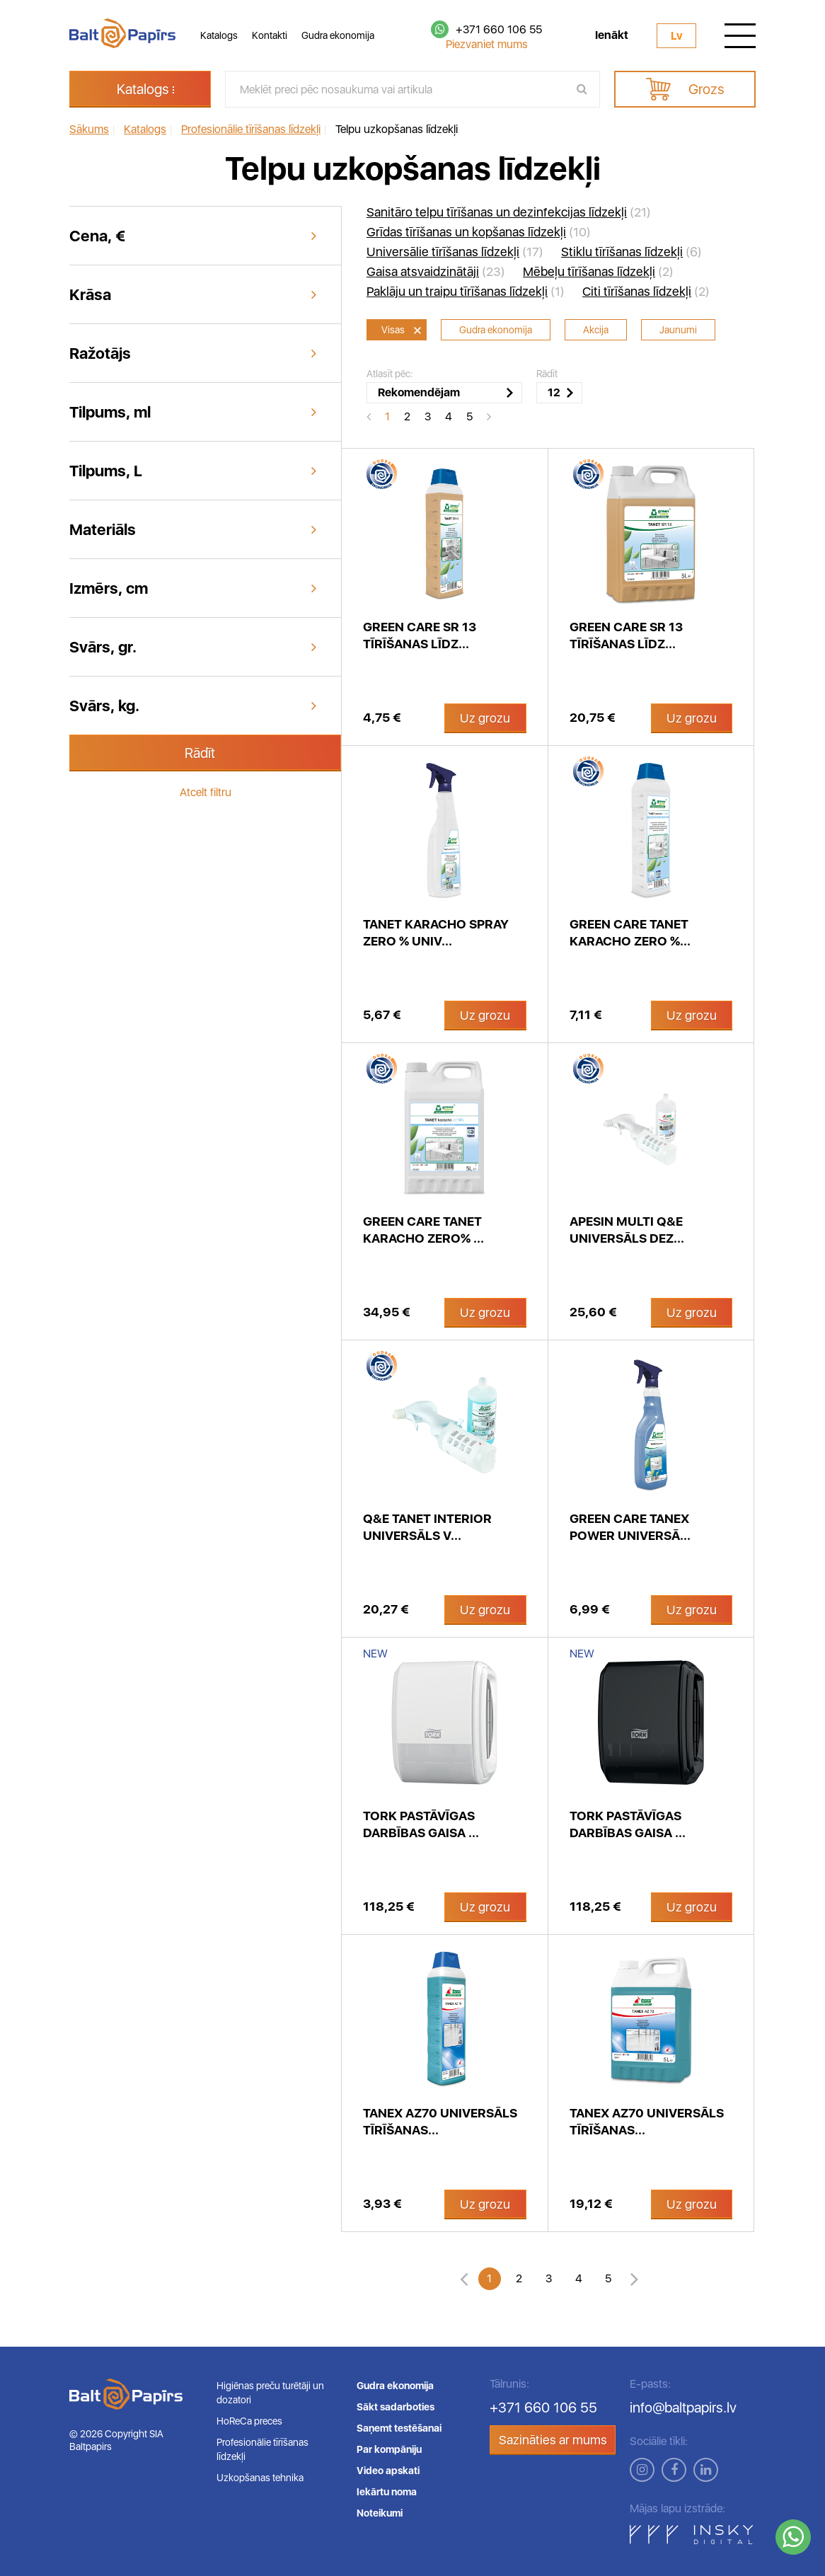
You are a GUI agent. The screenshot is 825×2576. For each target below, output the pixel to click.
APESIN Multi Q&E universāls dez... (627, 1230)
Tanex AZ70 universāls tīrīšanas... (440, 2121)
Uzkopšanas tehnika (260, 2477)
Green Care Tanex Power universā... (630, 1527)
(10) (479, 232)
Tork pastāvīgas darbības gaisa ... (421, 1824)
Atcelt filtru (205, 792)
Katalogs (219, 35)
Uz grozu (485, 718)
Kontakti (269, 35)
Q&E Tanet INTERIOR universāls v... (427, 1527)
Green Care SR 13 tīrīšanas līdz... (626, 635)
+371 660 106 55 (499, 29)
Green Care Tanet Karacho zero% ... (423, 1230)
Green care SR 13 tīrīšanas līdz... (419, 635)
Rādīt (200, 752)
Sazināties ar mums (553, 2439)
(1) (466, 291)
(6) (631, 252)
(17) (455, 252)
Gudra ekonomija (337, 35)
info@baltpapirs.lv (683, 2407)
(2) (598, 271)
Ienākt (611, 35)
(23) (436, 271)
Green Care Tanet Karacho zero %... (630, 932)
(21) (509, 212)
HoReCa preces (249, 2421)
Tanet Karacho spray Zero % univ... (436, 932)
